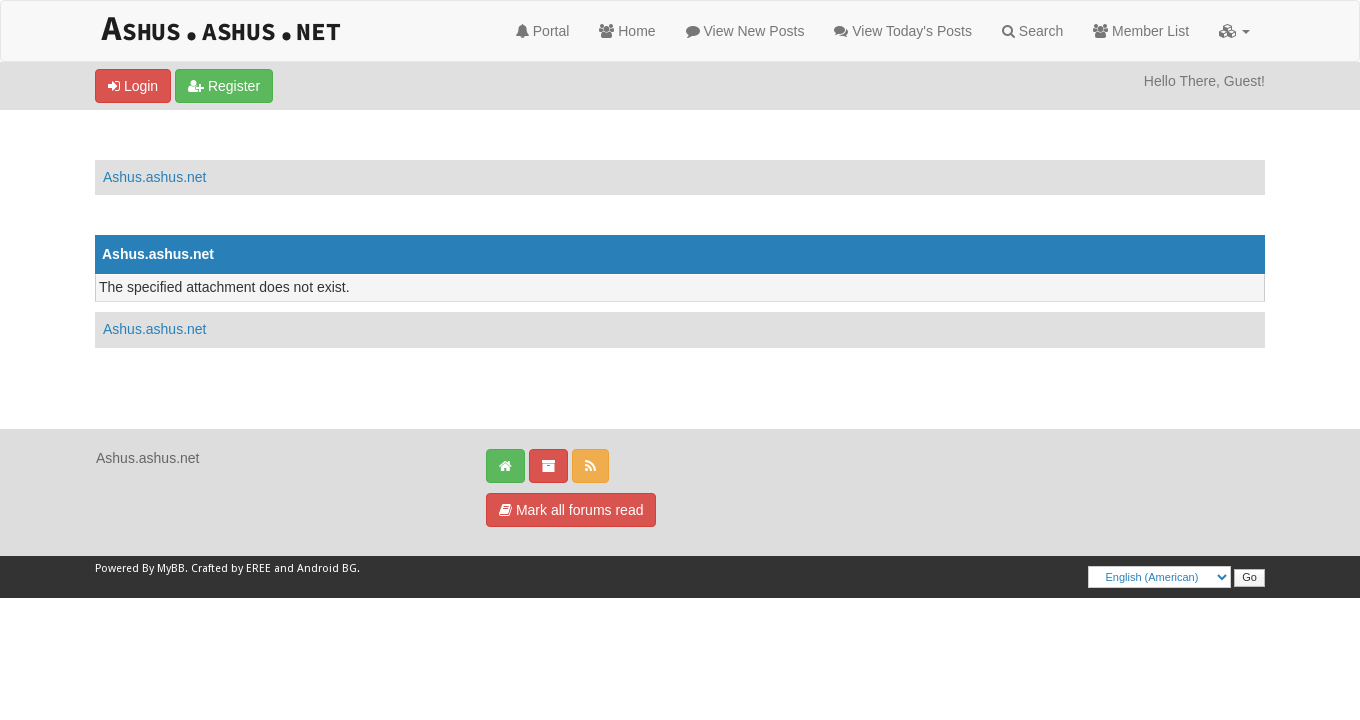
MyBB (171, 568)
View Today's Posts (903, 31)
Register (224, 86)
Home (627, 31)
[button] (1234, 31)
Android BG (327, 568)
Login (133, 86)
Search (1032, 31)
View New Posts (745, 31)
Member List (1141, 31)
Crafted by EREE (231, 568)
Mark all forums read (571, 510)
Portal (542, 31)
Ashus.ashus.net (155, 177)
